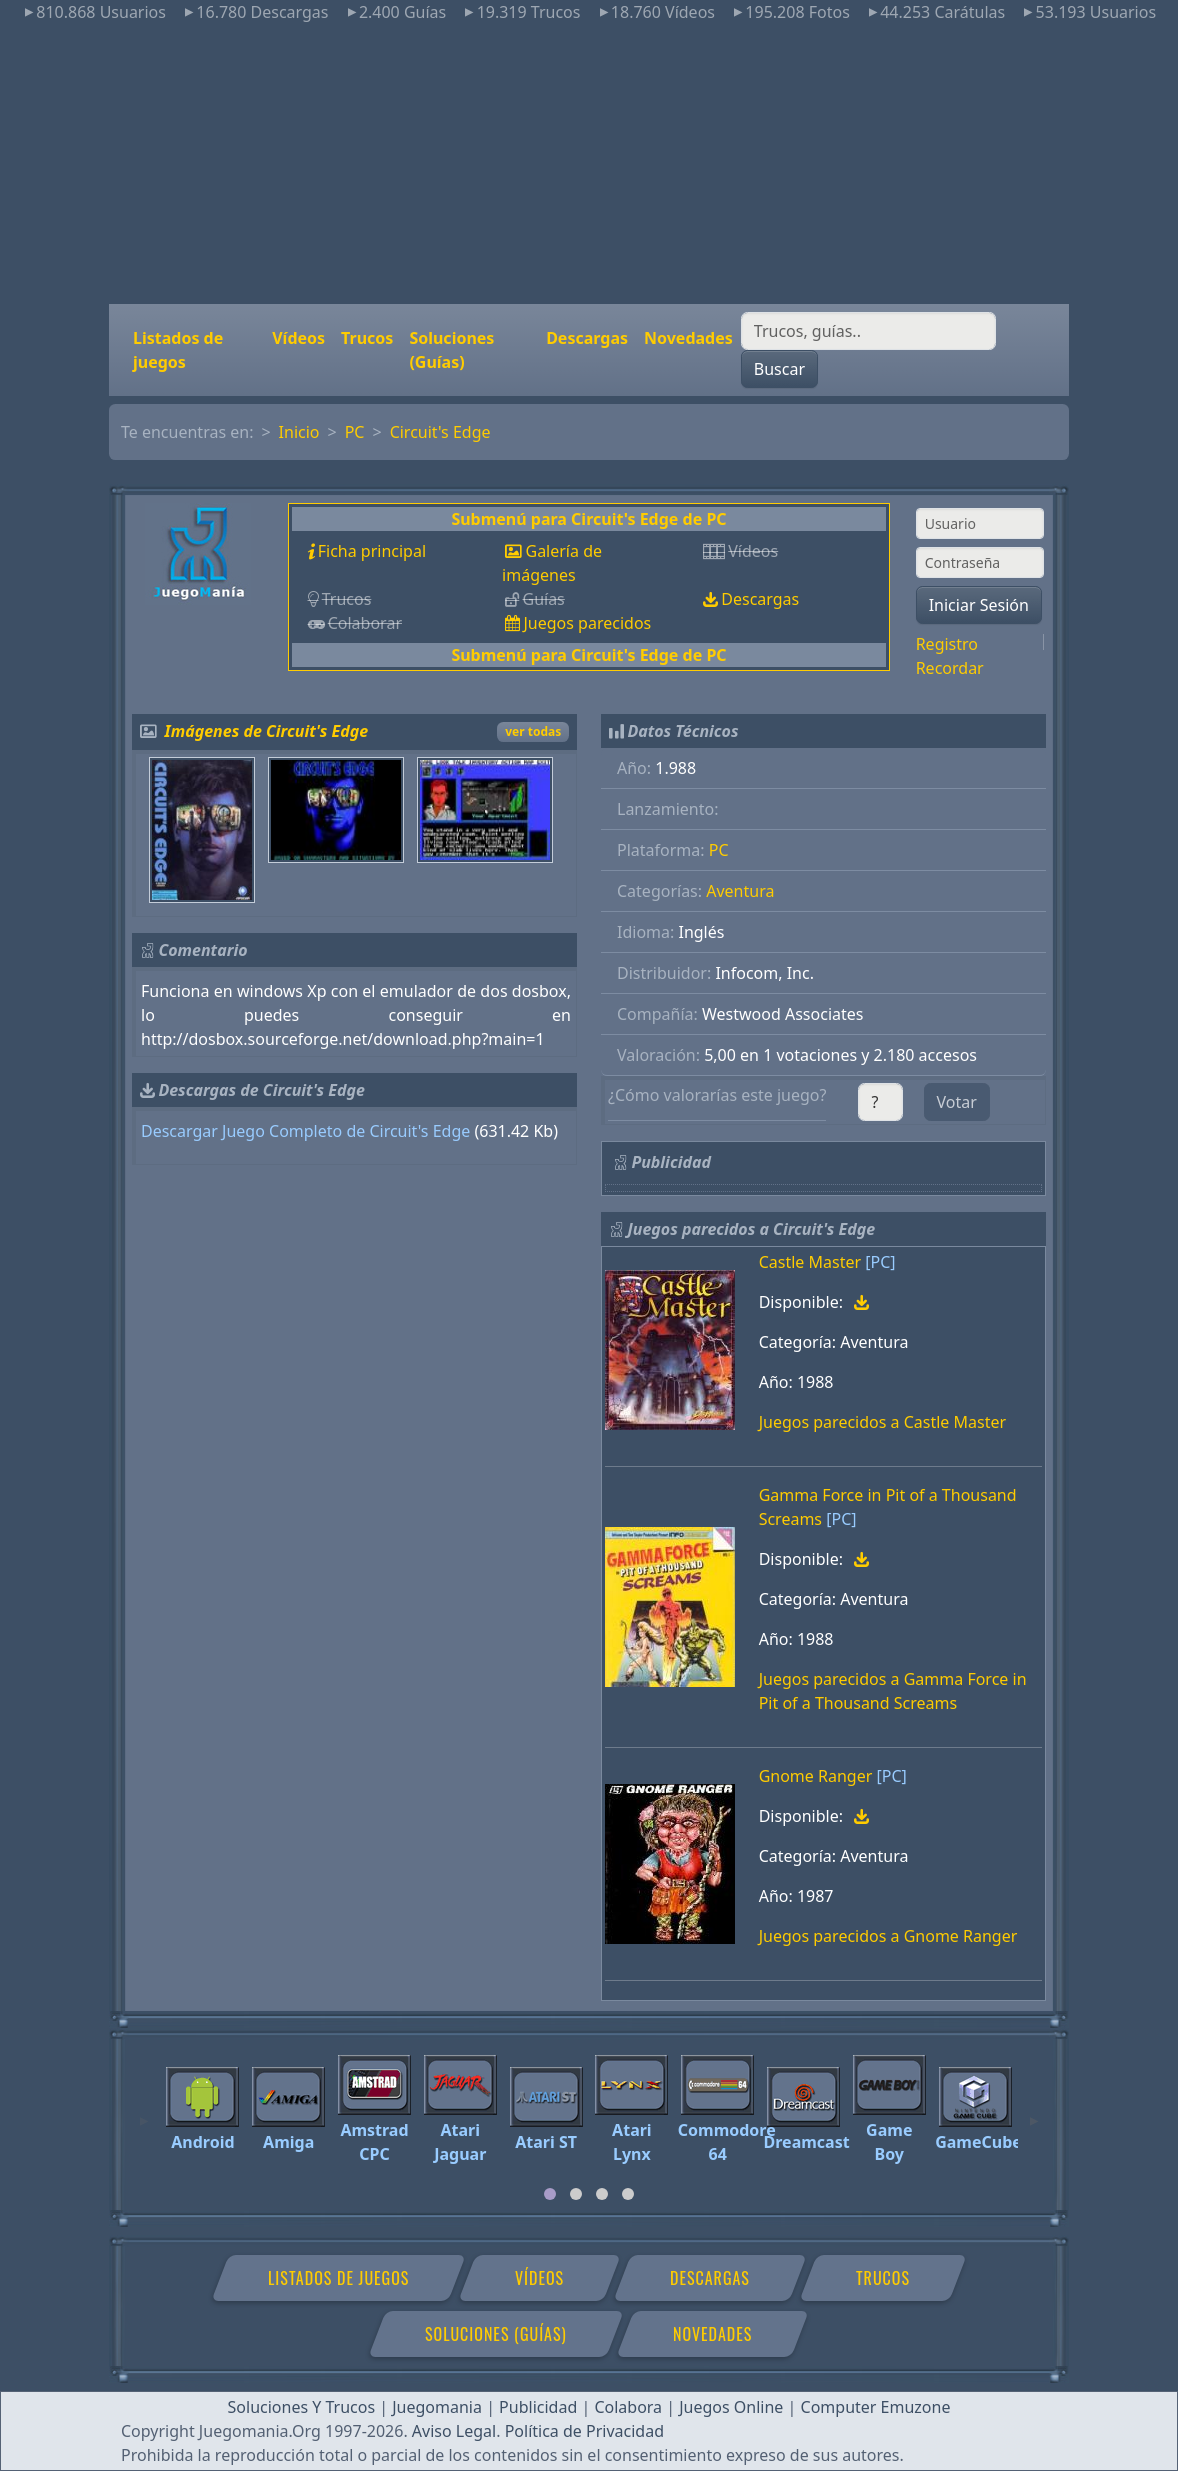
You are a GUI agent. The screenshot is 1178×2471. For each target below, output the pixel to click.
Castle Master (810, 1262)
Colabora (628, 2407)
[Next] (1034, 2112)
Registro (947, 644)
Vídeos (298, 338)
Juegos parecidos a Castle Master (882, 1422)
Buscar (779, 369)
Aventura (740, 891)
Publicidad (538, 2407)
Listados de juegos (178, 350)
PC (355, 432)
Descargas (587, 338)
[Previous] (144, 2112)
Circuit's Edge (440, 432)
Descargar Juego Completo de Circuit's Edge (305, 1131)
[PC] (880, 1262)
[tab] (550, 2194)
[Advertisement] (589, 164)
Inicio (299, 432)
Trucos (367, 338)
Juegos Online (731, 2407)
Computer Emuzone (876, 2407)
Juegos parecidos (587, 623)
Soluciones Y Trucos (302, 2407)
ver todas (533, 731)
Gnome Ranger (816, 1776)
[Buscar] (868, 331)
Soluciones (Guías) (451, 350)
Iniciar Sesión (979, 605)
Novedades (688, 338)
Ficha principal (372, 551)
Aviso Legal (454, 2431)
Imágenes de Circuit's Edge (267, 731)
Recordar (950, 668)
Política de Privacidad (584, 2431)
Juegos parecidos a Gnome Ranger (888, 1936)
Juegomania (437, 2407)
